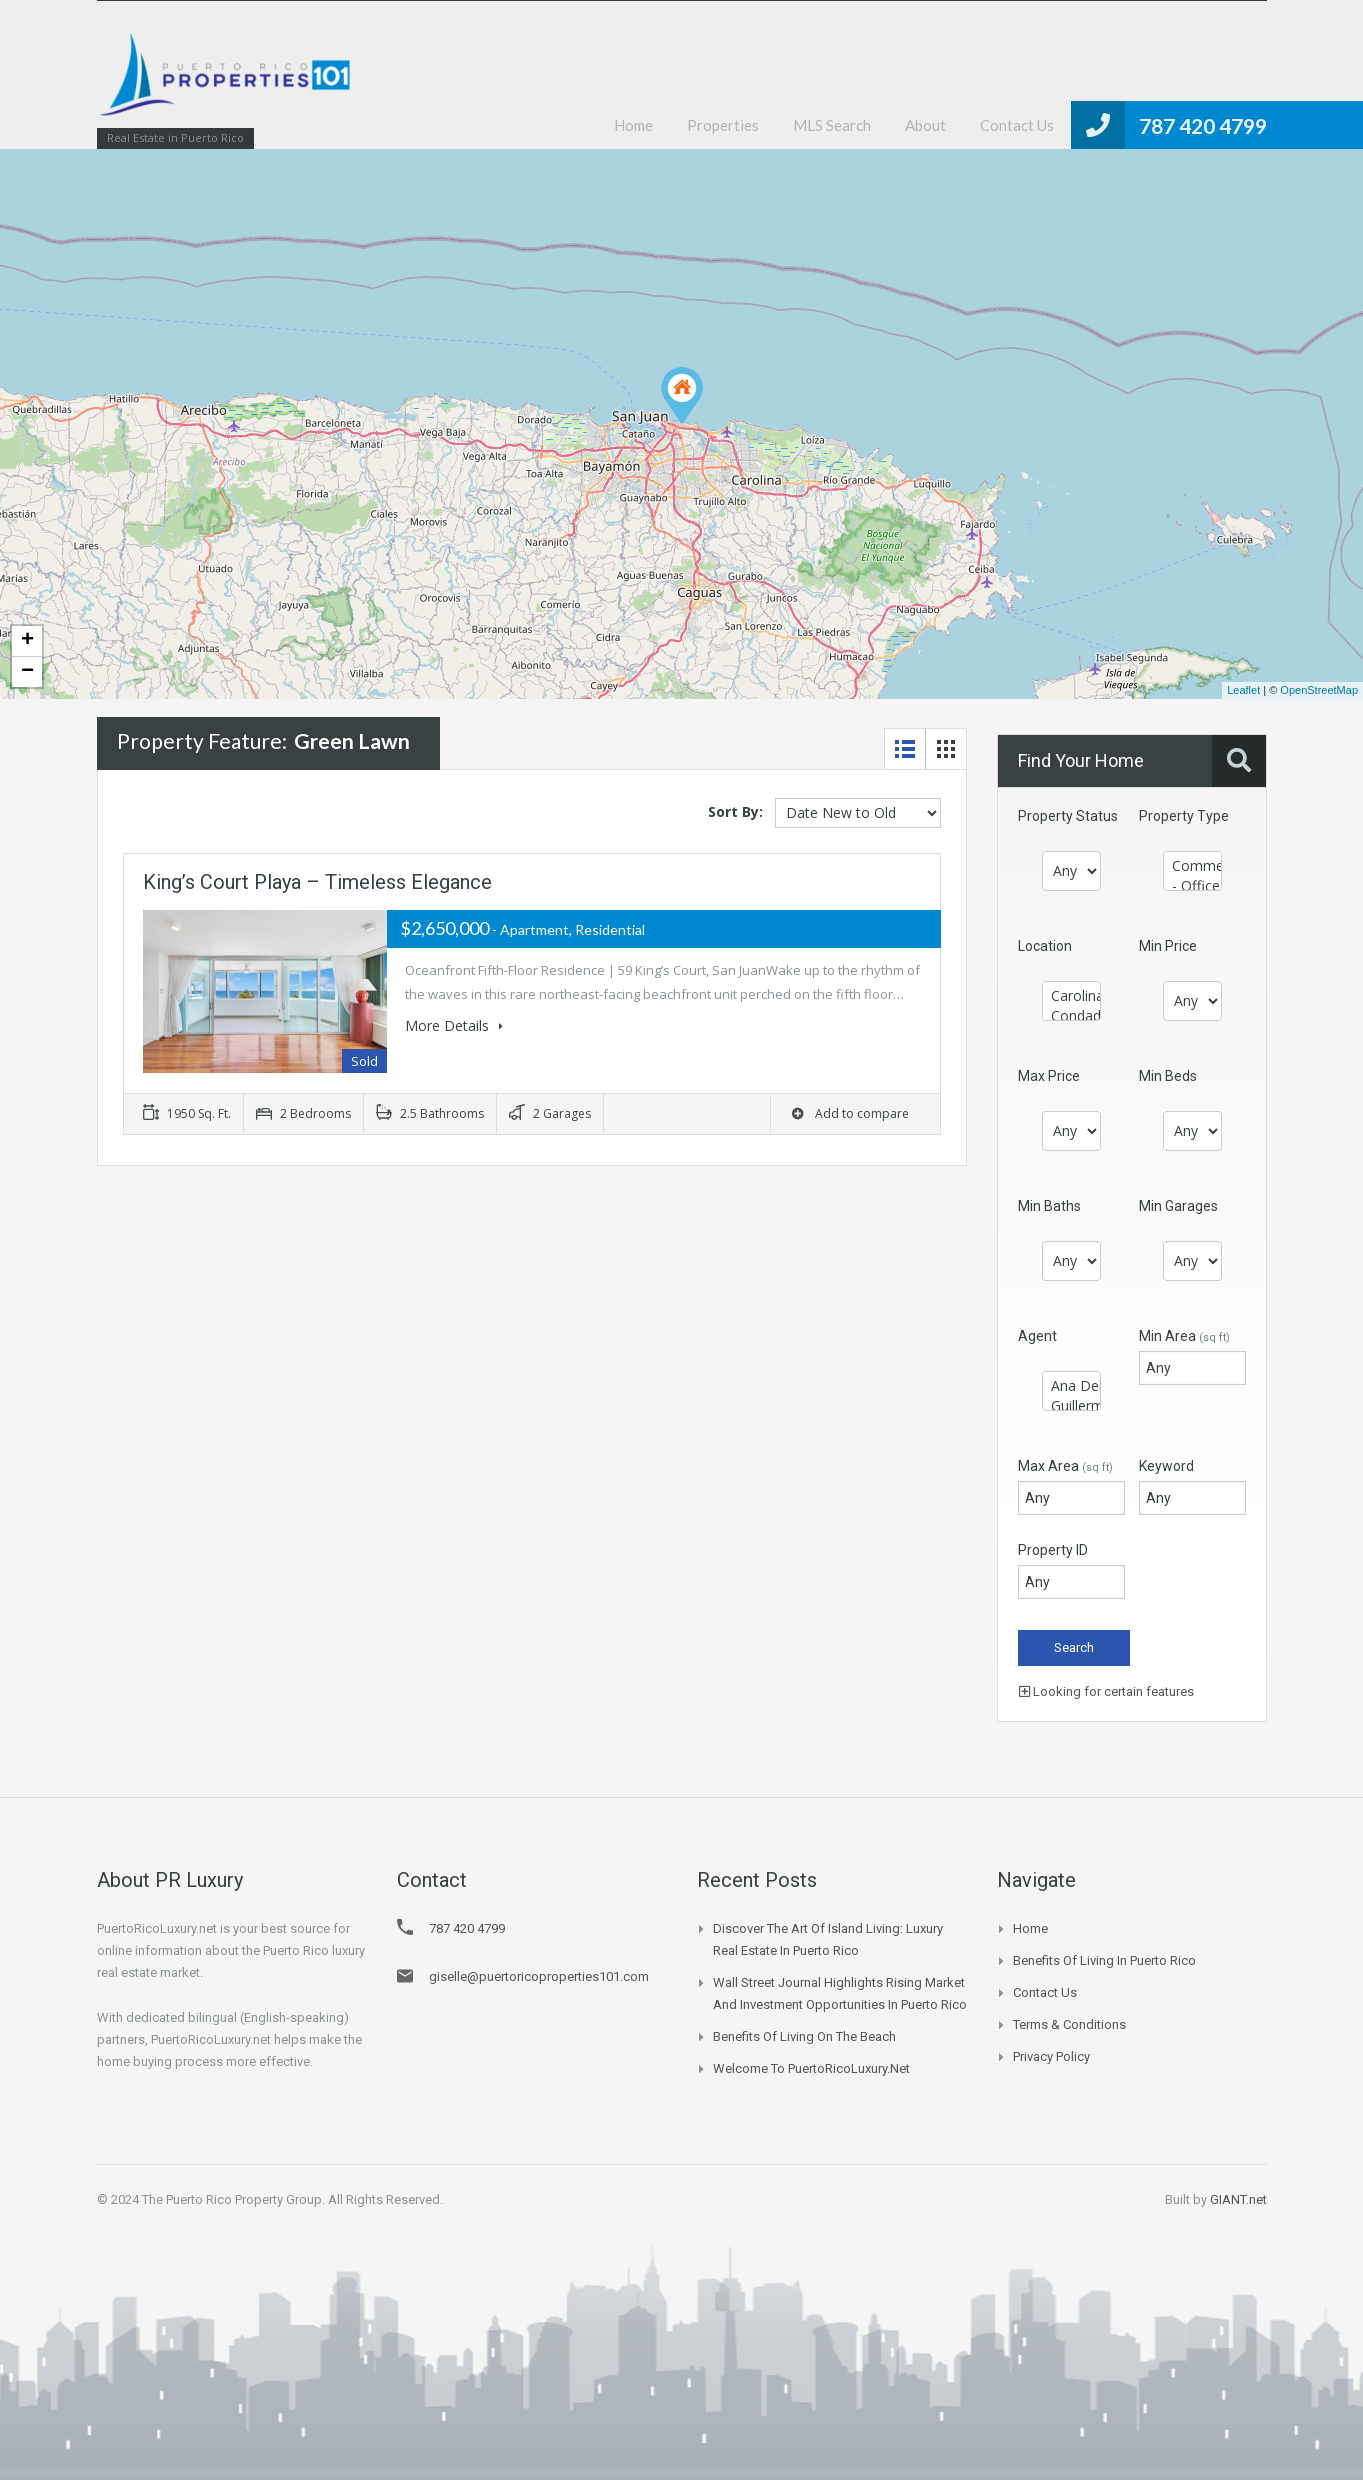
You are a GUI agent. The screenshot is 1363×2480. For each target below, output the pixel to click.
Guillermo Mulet (1071, 1406)
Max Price (1049, 1076)
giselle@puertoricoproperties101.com (539, 1976)
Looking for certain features (1106, 1691)
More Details (454, 1025)
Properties (723, 125)
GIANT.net (1238, 2199)
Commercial (1192, 866)
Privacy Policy (1051, 2056)
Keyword (1166, 1466)
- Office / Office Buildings (1192, 886)
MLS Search (832, 125)
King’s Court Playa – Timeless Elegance (317, 882)
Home (633, 125)
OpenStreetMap (1319, 690)
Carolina (1071, 996)
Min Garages (1178, 1206)
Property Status (1068, 816)
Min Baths (1049, 1206)
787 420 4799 (1203, 125)
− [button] (27, 672)
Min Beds (1168, 1076)
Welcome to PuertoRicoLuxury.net (811, 2068)
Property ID (1053, 1550)
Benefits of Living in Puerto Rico (1104, 1960)
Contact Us (1017, 125)
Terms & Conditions (1069, 2024)
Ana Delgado (1071, 1386)
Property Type (1184, 816)
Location (1045, 946)
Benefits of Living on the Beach (804, 2036)
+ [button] (27, 641)
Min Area (1184, 1336)
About (925, 125)
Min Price (1168, 946)
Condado (1071, 1016)
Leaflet (1243, 690)
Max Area (1065, 1466)
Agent (1037, 1336)
